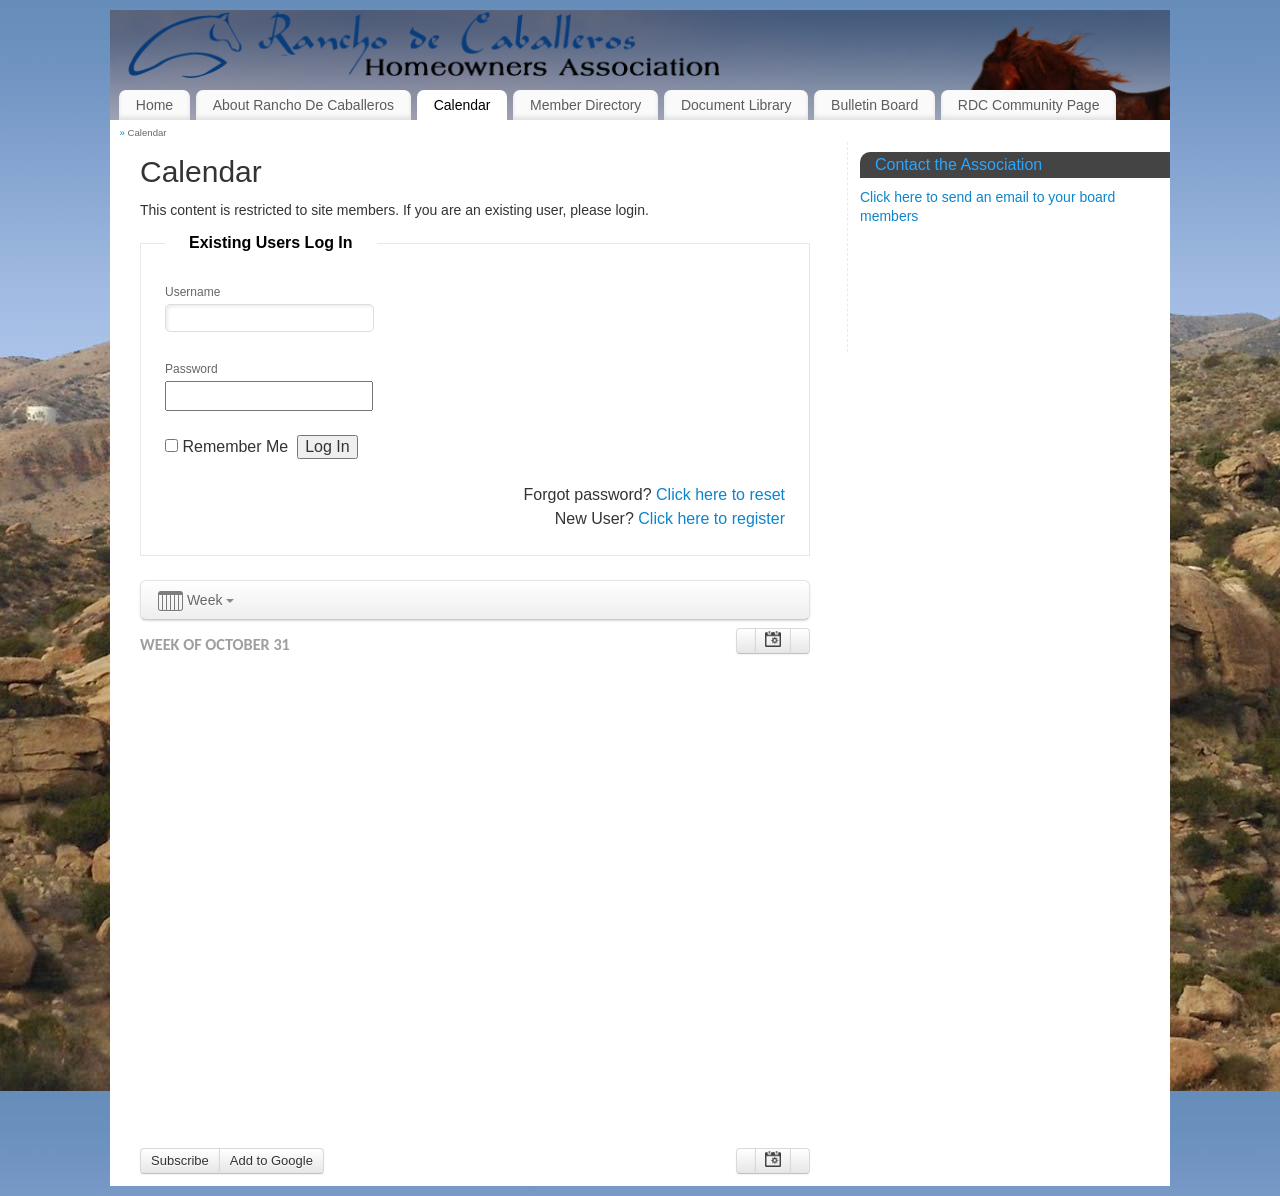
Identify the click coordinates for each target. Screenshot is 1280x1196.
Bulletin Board (874, 105)
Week (196, 601)
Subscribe (180, 1160)
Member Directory (585, 105)
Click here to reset (720, 494)
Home (154, 105)
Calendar (462, 105)
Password (191, 369)
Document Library (736, 105)
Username (192, 292)
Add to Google (271, 1160)
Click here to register (711, 518)
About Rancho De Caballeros (303, 105)
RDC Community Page (1029, 105)
